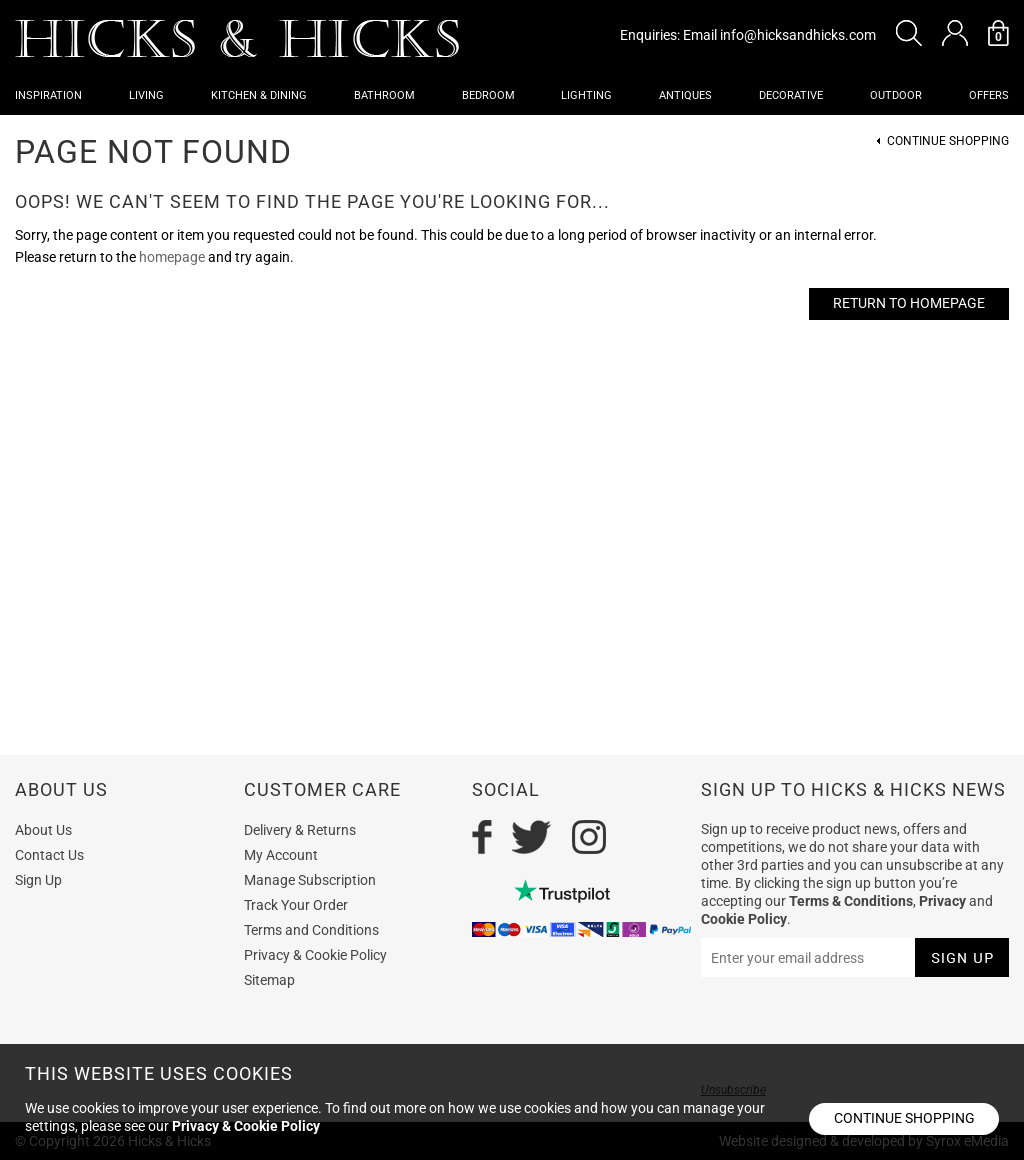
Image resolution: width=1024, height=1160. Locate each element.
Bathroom (384, 95)
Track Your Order (296, 905)
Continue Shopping (948, 141)
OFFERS (989, 95)
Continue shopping (904, 1118)
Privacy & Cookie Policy (315, 955)
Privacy (942, 901)
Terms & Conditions (851, 901)
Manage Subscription (310, 880)
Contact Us (49, 855)
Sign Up (38, 880)
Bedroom (488, 95)
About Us (43, 830)
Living (146, 95)
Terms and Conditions (311, 930)
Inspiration (48, 95)
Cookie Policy (744, 919)
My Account (281, 855)
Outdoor (896, 95)
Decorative (791, 95)
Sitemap (269, 980)
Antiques (685, 95)
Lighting (586, 95)
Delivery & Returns (300, 830)
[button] (909, 33)
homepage (172, 257)
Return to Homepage (909, 303)
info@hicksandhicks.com (798, 35)
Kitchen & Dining (259, 95)
